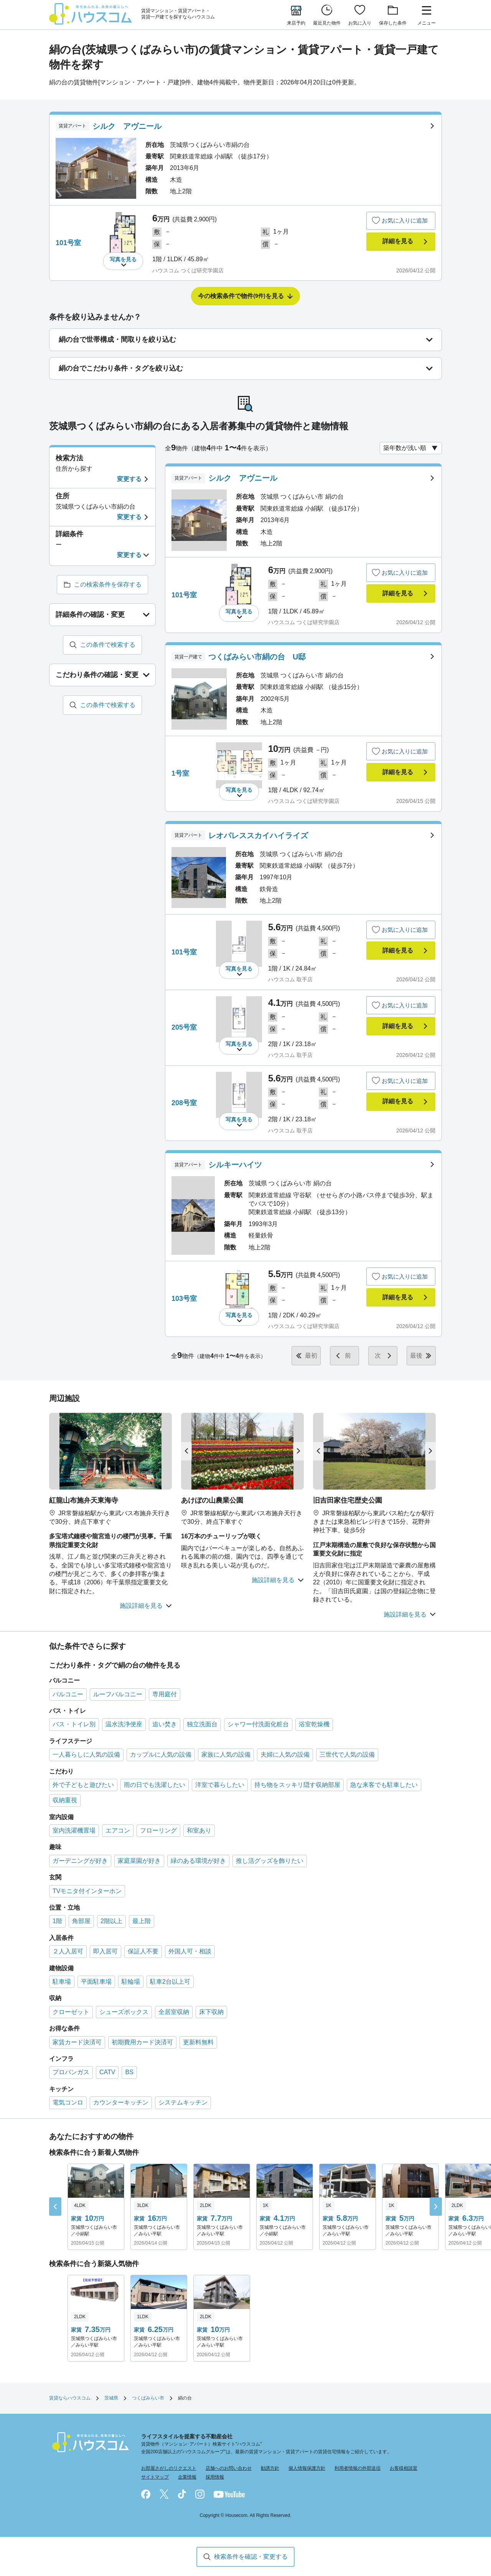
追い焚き (164, 1724)
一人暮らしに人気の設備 (86, 1754)
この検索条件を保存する (108, 584)
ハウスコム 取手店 (290, 979)
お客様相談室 (403, 2468)
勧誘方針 (270, 2468)
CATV (107, 2072)
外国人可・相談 (189, 1951)
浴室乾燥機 (314, 1724)
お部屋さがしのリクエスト (168, 2468)
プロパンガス (71, 2072)
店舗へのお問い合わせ (229, 2468)
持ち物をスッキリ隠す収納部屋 (297, 1785)
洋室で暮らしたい (219, 1785)
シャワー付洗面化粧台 (258, 1724)
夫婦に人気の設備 (285, 1754)
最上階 (141, 1921)
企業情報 (187, 2477)
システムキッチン (183, 2102)
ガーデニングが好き (80, 1860)
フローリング (158, 1830)
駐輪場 (131, 1981)
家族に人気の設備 (225, 1754)
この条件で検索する (107, 644)
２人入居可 (68, 1951)
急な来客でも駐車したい (384, 1785)
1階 (57, 1921)
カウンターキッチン (120, 2102)
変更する (129, 479)
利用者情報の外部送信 (357, 2468)
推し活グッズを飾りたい (269, 1860)
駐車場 (62, 1981)
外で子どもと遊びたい (83, 1785)
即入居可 (105, 1951)
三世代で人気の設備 (347, 1754)
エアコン (117, 1830)
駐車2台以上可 (170, 1981)
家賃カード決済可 (77, 2042)
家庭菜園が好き (139, 1860)
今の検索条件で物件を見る (240, 296)
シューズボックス (123, 2012)
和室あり (199, 1830)
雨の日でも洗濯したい (154, 1785)
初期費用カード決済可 (142, 2042)
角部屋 (81, 1921)
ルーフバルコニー (117, 1694)
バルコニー (68, 1694)
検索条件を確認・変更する (251, 2556)
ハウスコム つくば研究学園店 (188, 270)
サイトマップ (155, 2477)
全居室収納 (173, 2012)
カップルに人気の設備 (160, 1754)
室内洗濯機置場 (74, 1830)
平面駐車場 (96, 1981)
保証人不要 (143, 1951)
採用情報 (215, 2477)
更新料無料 (198, 2042)
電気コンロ (68, 2102)
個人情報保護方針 (306, 2468)
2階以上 (111, 1921)
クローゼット (71, 2012)
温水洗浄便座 (123, 1724)
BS (129, 2072)
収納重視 (65, 1800)
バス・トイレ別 (74, 1724)
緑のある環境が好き (198, 1860)
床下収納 (211, 2012)
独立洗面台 (202, 1724)
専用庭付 (164, 1694)
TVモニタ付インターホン (87, 1891)
